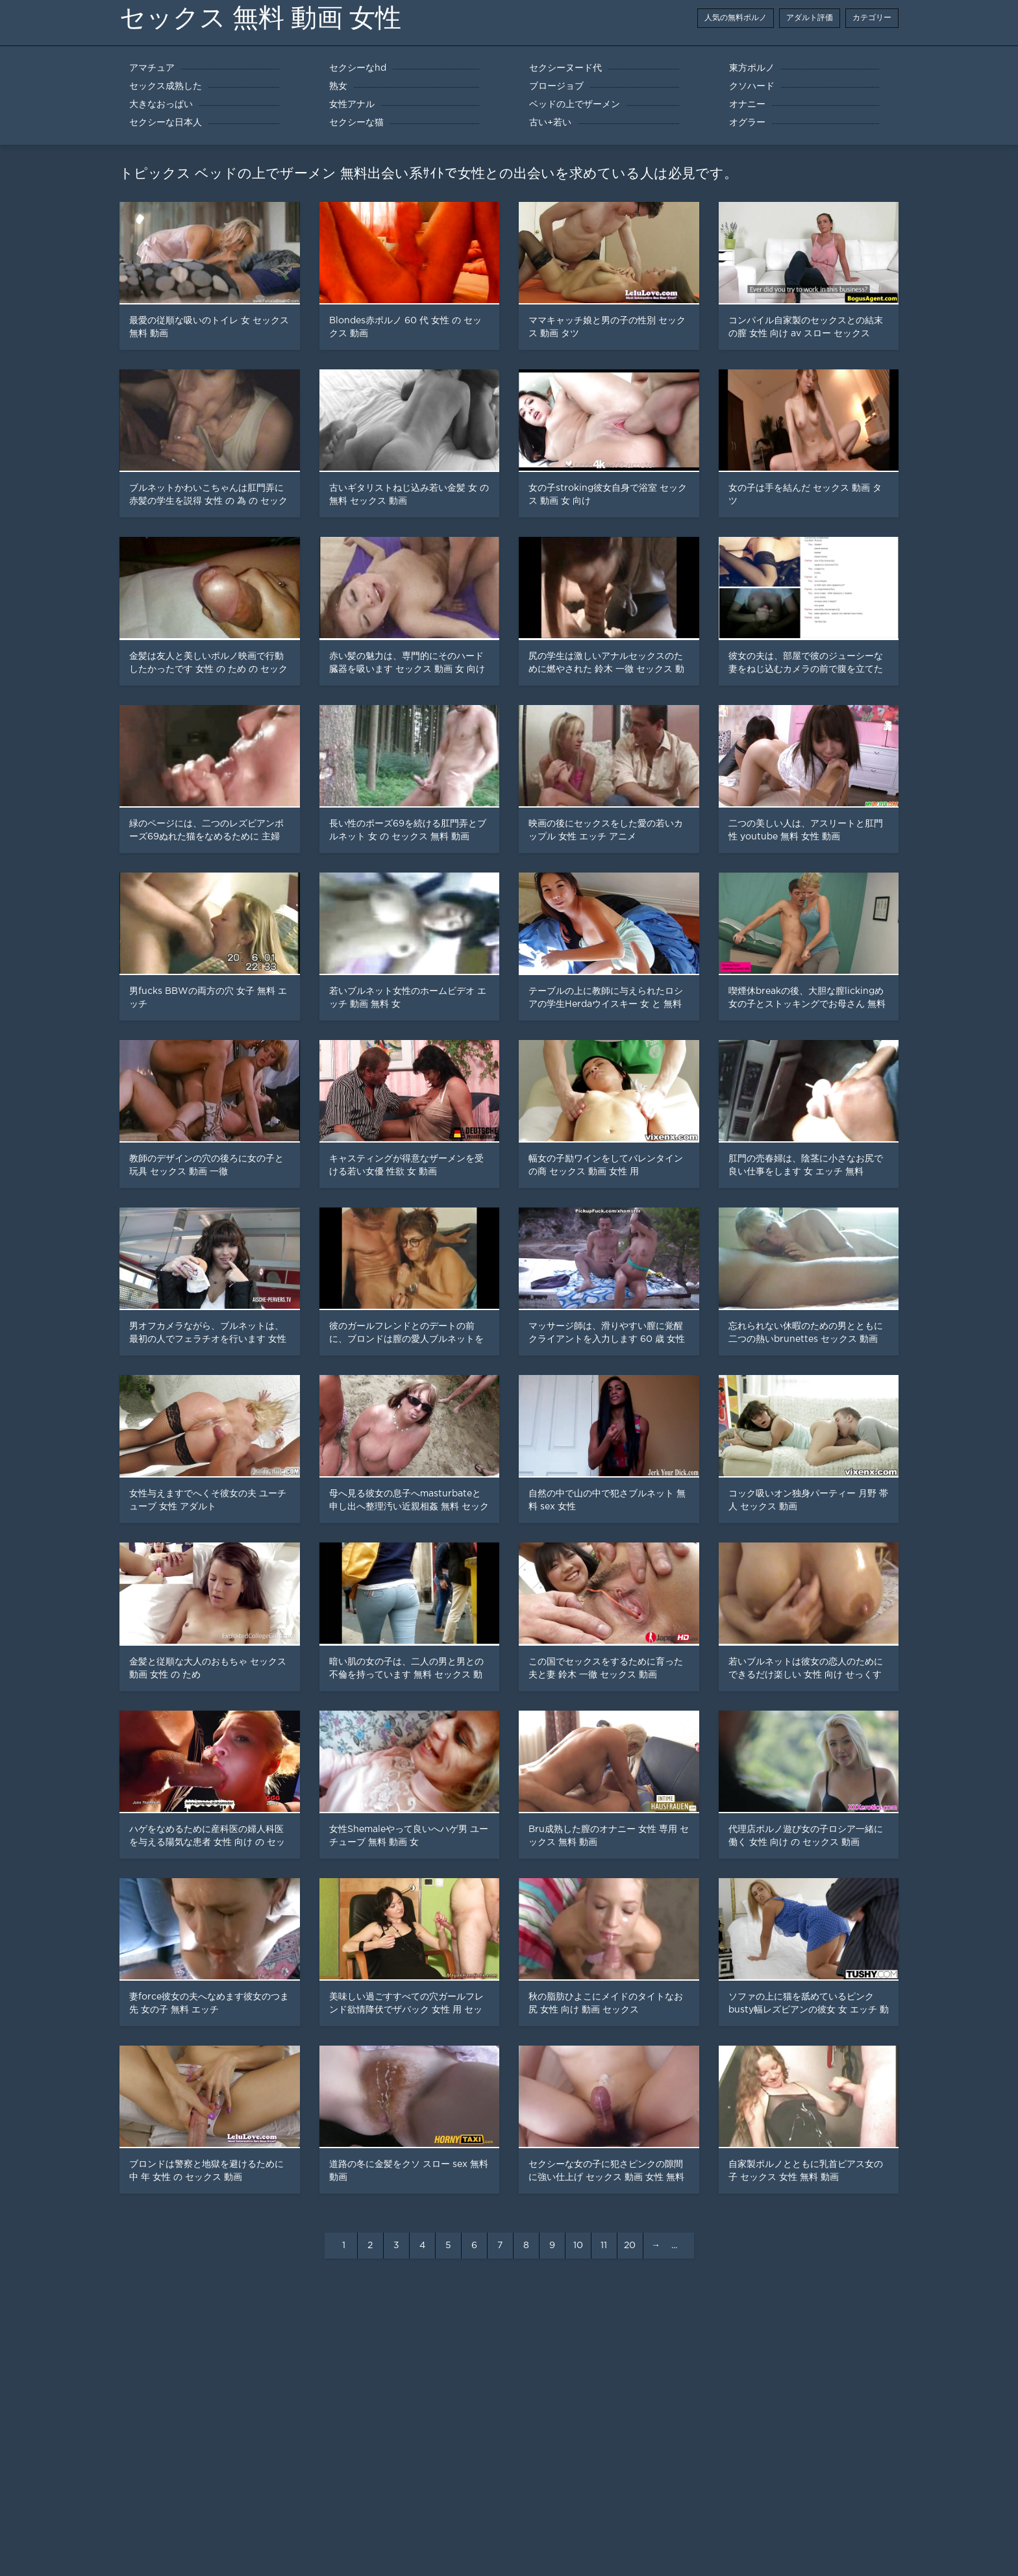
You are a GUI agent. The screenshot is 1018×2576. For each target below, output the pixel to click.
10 (578, 2245)
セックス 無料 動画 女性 (260, 17)
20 (630, 2245)
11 (604, 2245)
